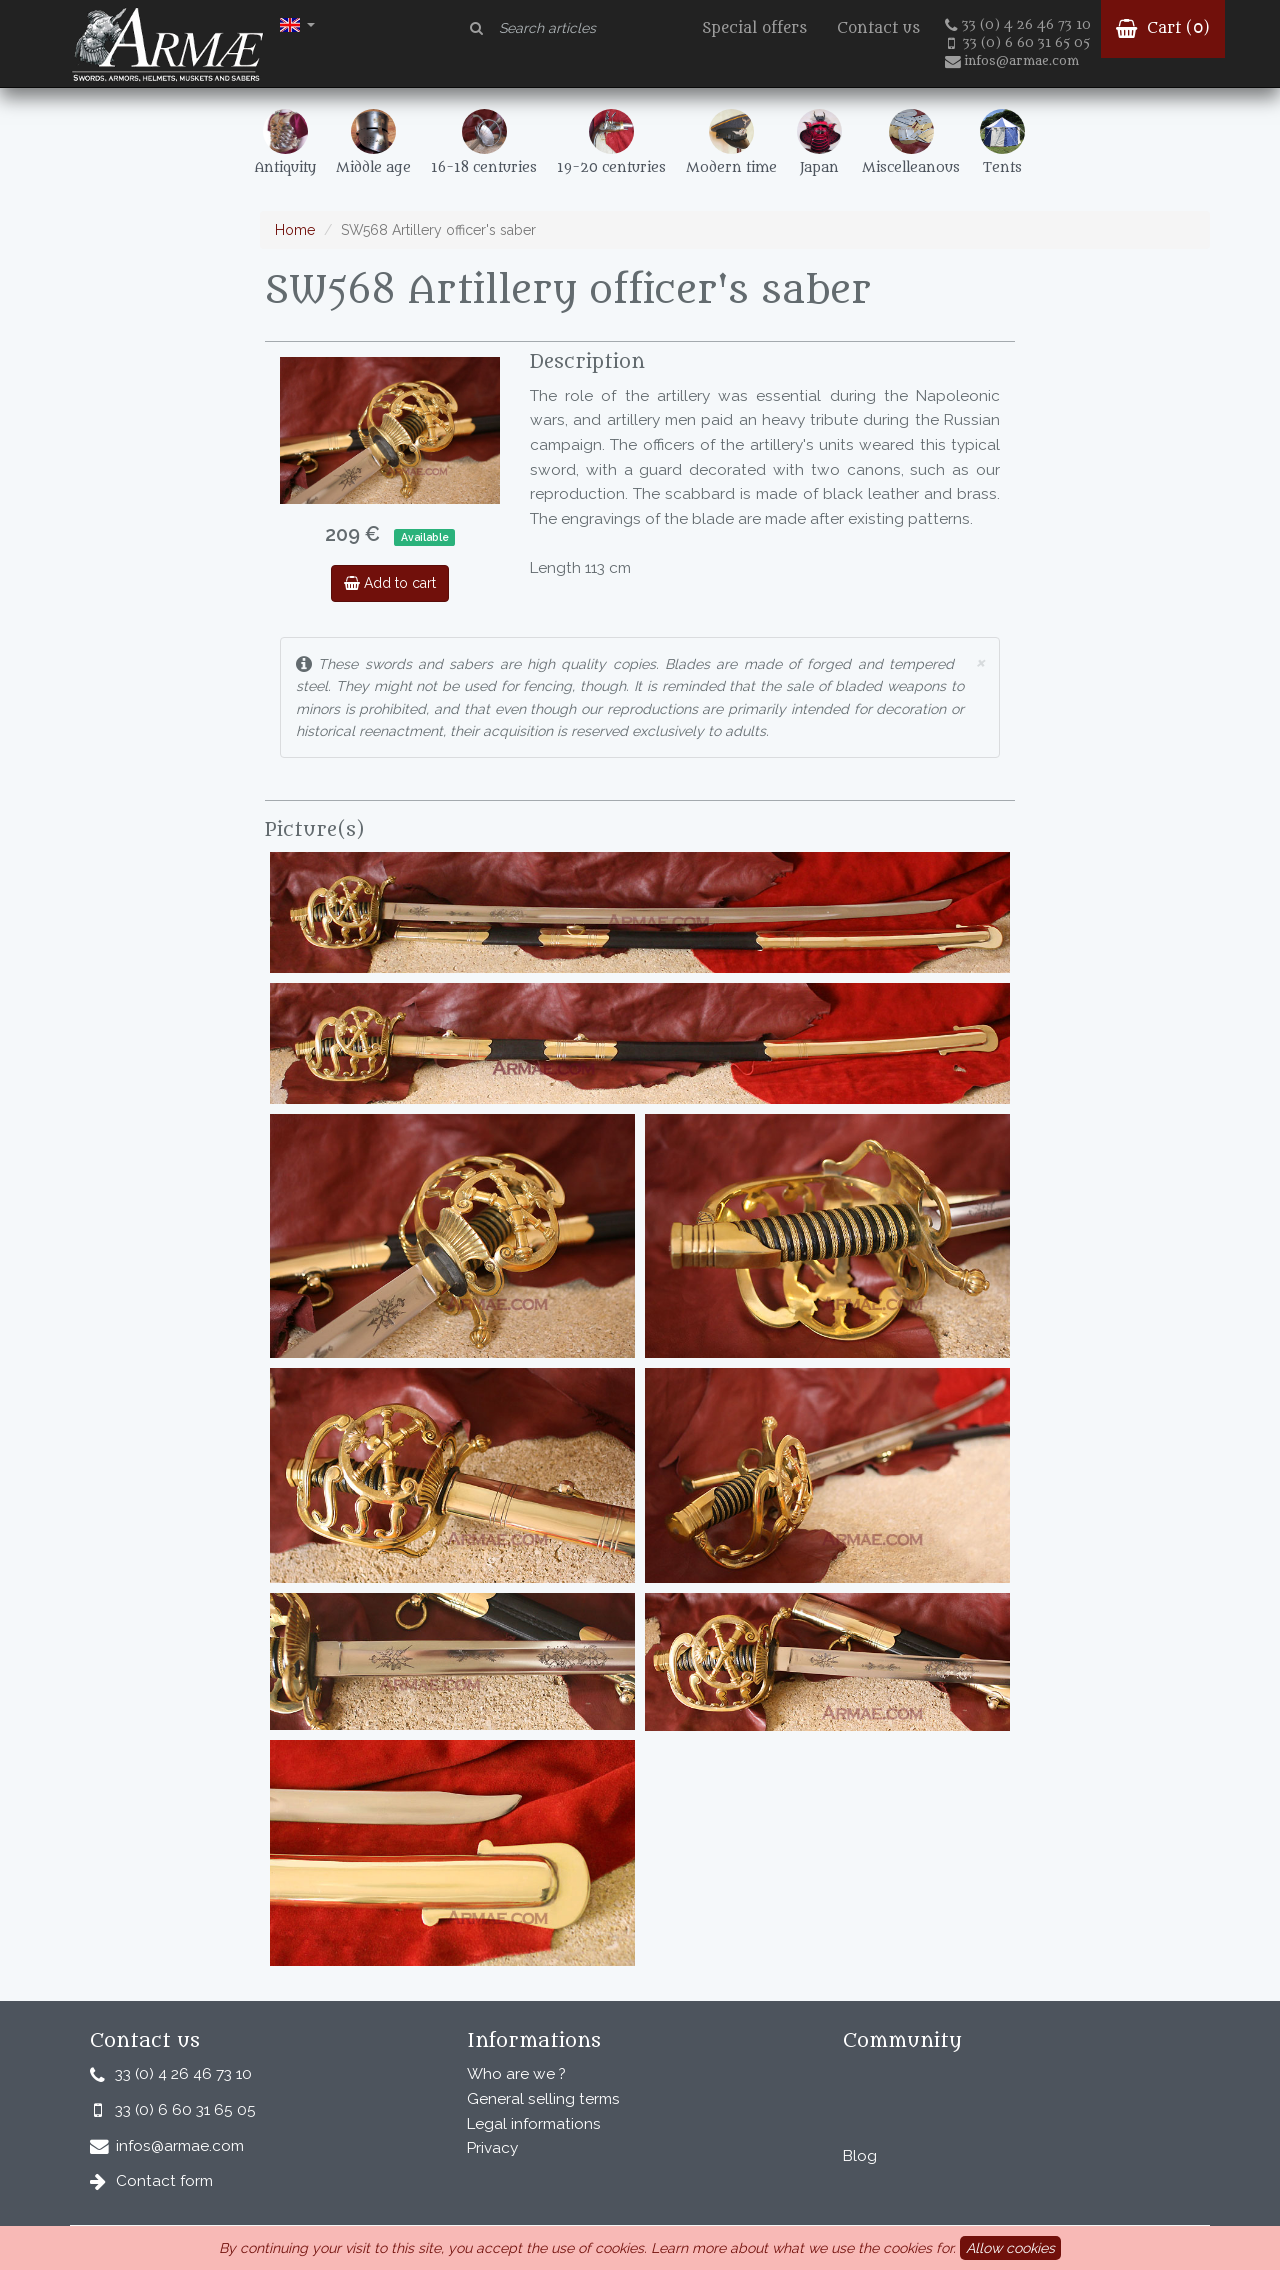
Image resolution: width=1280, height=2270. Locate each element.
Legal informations (534, 2124)
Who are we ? (516, 2074)
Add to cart (390, 583)
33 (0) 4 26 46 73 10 (1018, 25)
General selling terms (543, 2099)
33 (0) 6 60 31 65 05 (1019, 43)
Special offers (754, 28)
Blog (860, 2156)
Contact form (164, 2181)
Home (295, 230)
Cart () (1163, 28)
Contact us (878, 28)
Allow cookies (1010, 2248)
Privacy (492, 2148)
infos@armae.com (1012, 61)
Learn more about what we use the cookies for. (803, 2248)
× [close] (980, 661)
